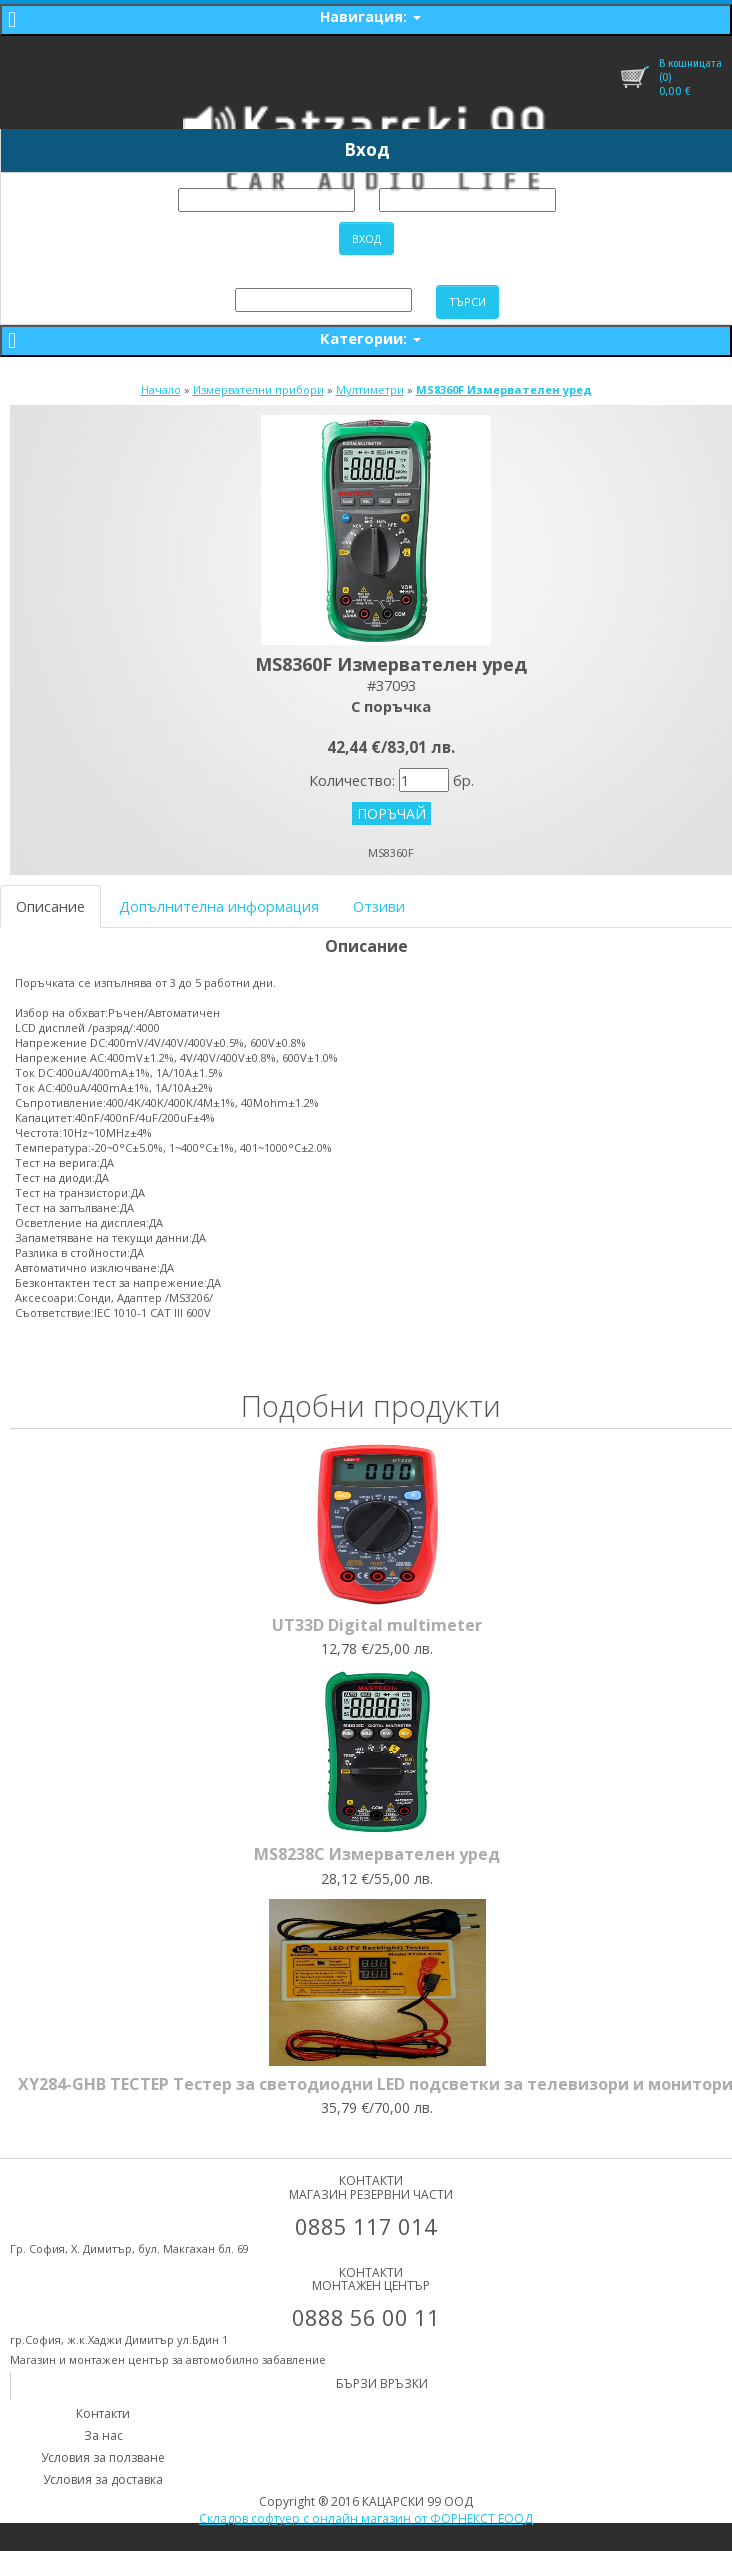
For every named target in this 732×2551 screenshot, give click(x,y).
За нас (103, 2435)
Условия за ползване (103, 2457)
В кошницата (690, 63)
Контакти (103, 2413)
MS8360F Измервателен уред (504, 389)
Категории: (370, 338)
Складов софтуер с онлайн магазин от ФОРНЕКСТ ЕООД (366, 2518)
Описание (50, 906)
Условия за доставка (103, 2479)
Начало (161, 389)
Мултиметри (370, 389)
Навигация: (370, 16)
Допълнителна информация (219, 906)
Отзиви (379, 906)
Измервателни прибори (258, 389)
